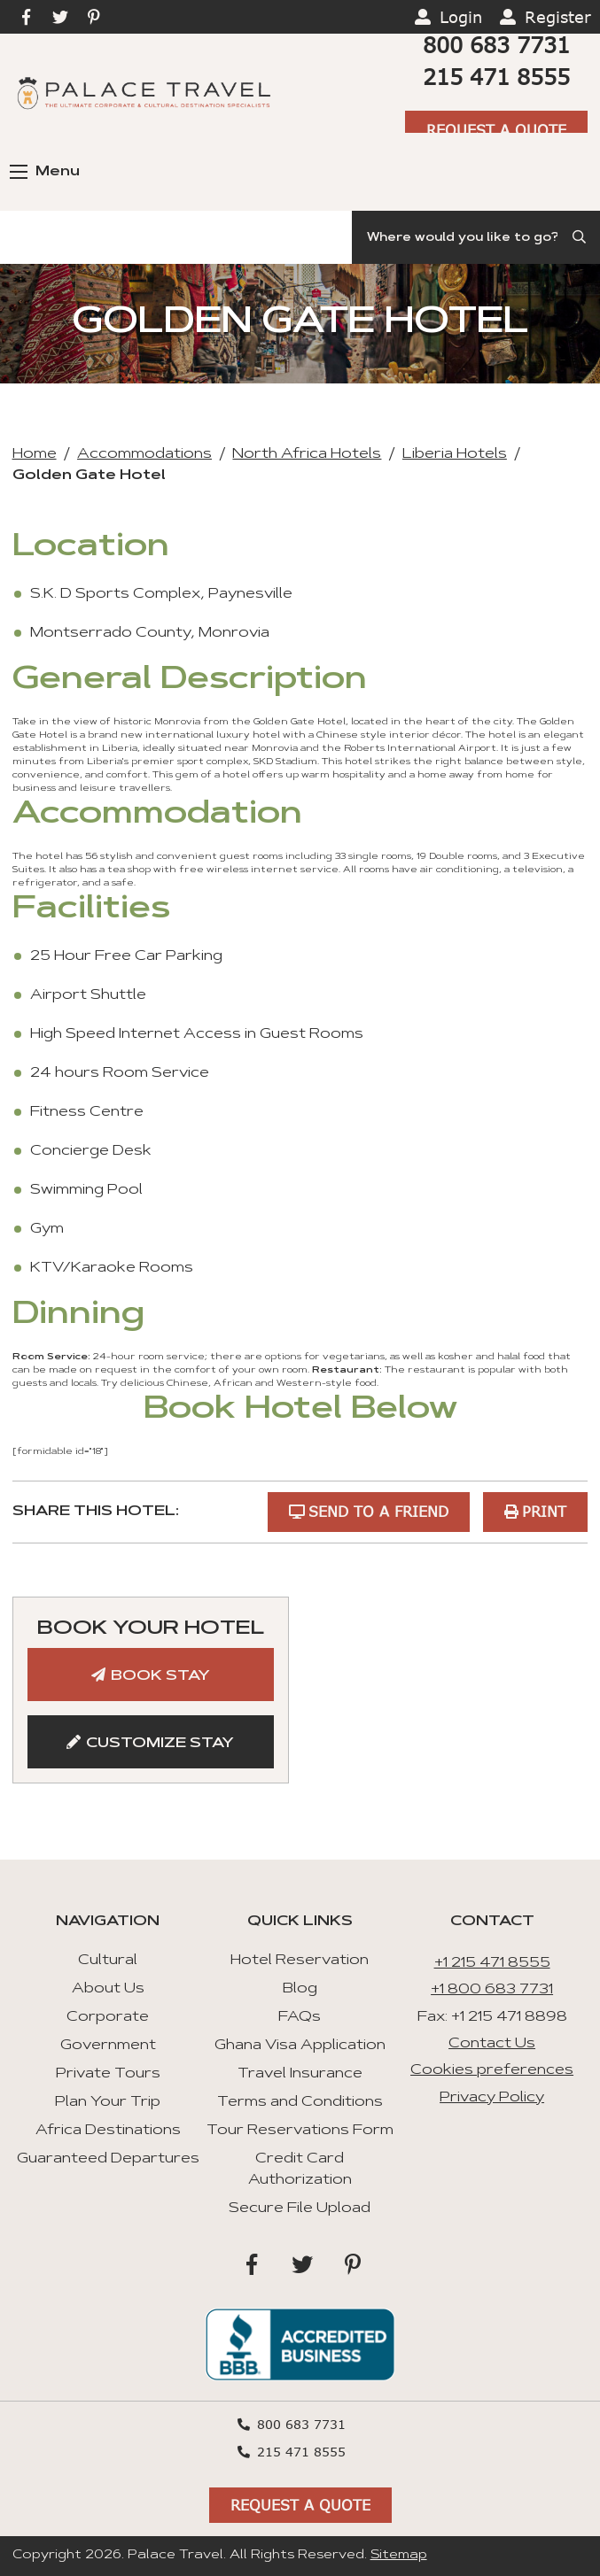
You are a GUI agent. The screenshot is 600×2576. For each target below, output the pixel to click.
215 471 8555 (496, 76)
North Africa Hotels (306, 454)
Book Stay (160, 1676)
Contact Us (491, 2044)
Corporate (107, 2017)
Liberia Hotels (454, 454)
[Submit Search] (580, 237)
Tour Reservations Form (300, 2130)
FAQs (299, 2017)
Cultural (107, 1960)
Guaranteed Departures (108, 2159)
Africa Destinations (108, 2130)
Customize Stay (160, 1744)
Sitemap (398, 2555)
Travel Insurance (300, 2074)
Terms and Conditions (300, 2102)
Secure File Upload (299, 2208)
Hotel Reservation (299, 1960)
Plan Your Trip (107, 2102)
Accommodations (144, 454)
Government (108, 2045)
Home (34, 454)
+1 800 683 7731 (492, 1990)
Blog (300, 1989)
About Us (108, 1989)
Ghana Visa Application (300, 2045)
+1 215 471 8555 (492, 1963)
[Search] (476, 237)
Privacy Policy (492, 2098)
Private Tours (108, 2074)
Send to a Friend (378, 1511)
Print (544, 1511)
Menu (45, 172)
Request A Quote (496, 129)
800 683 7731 (496, 45)
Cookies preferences (491, 2070)
